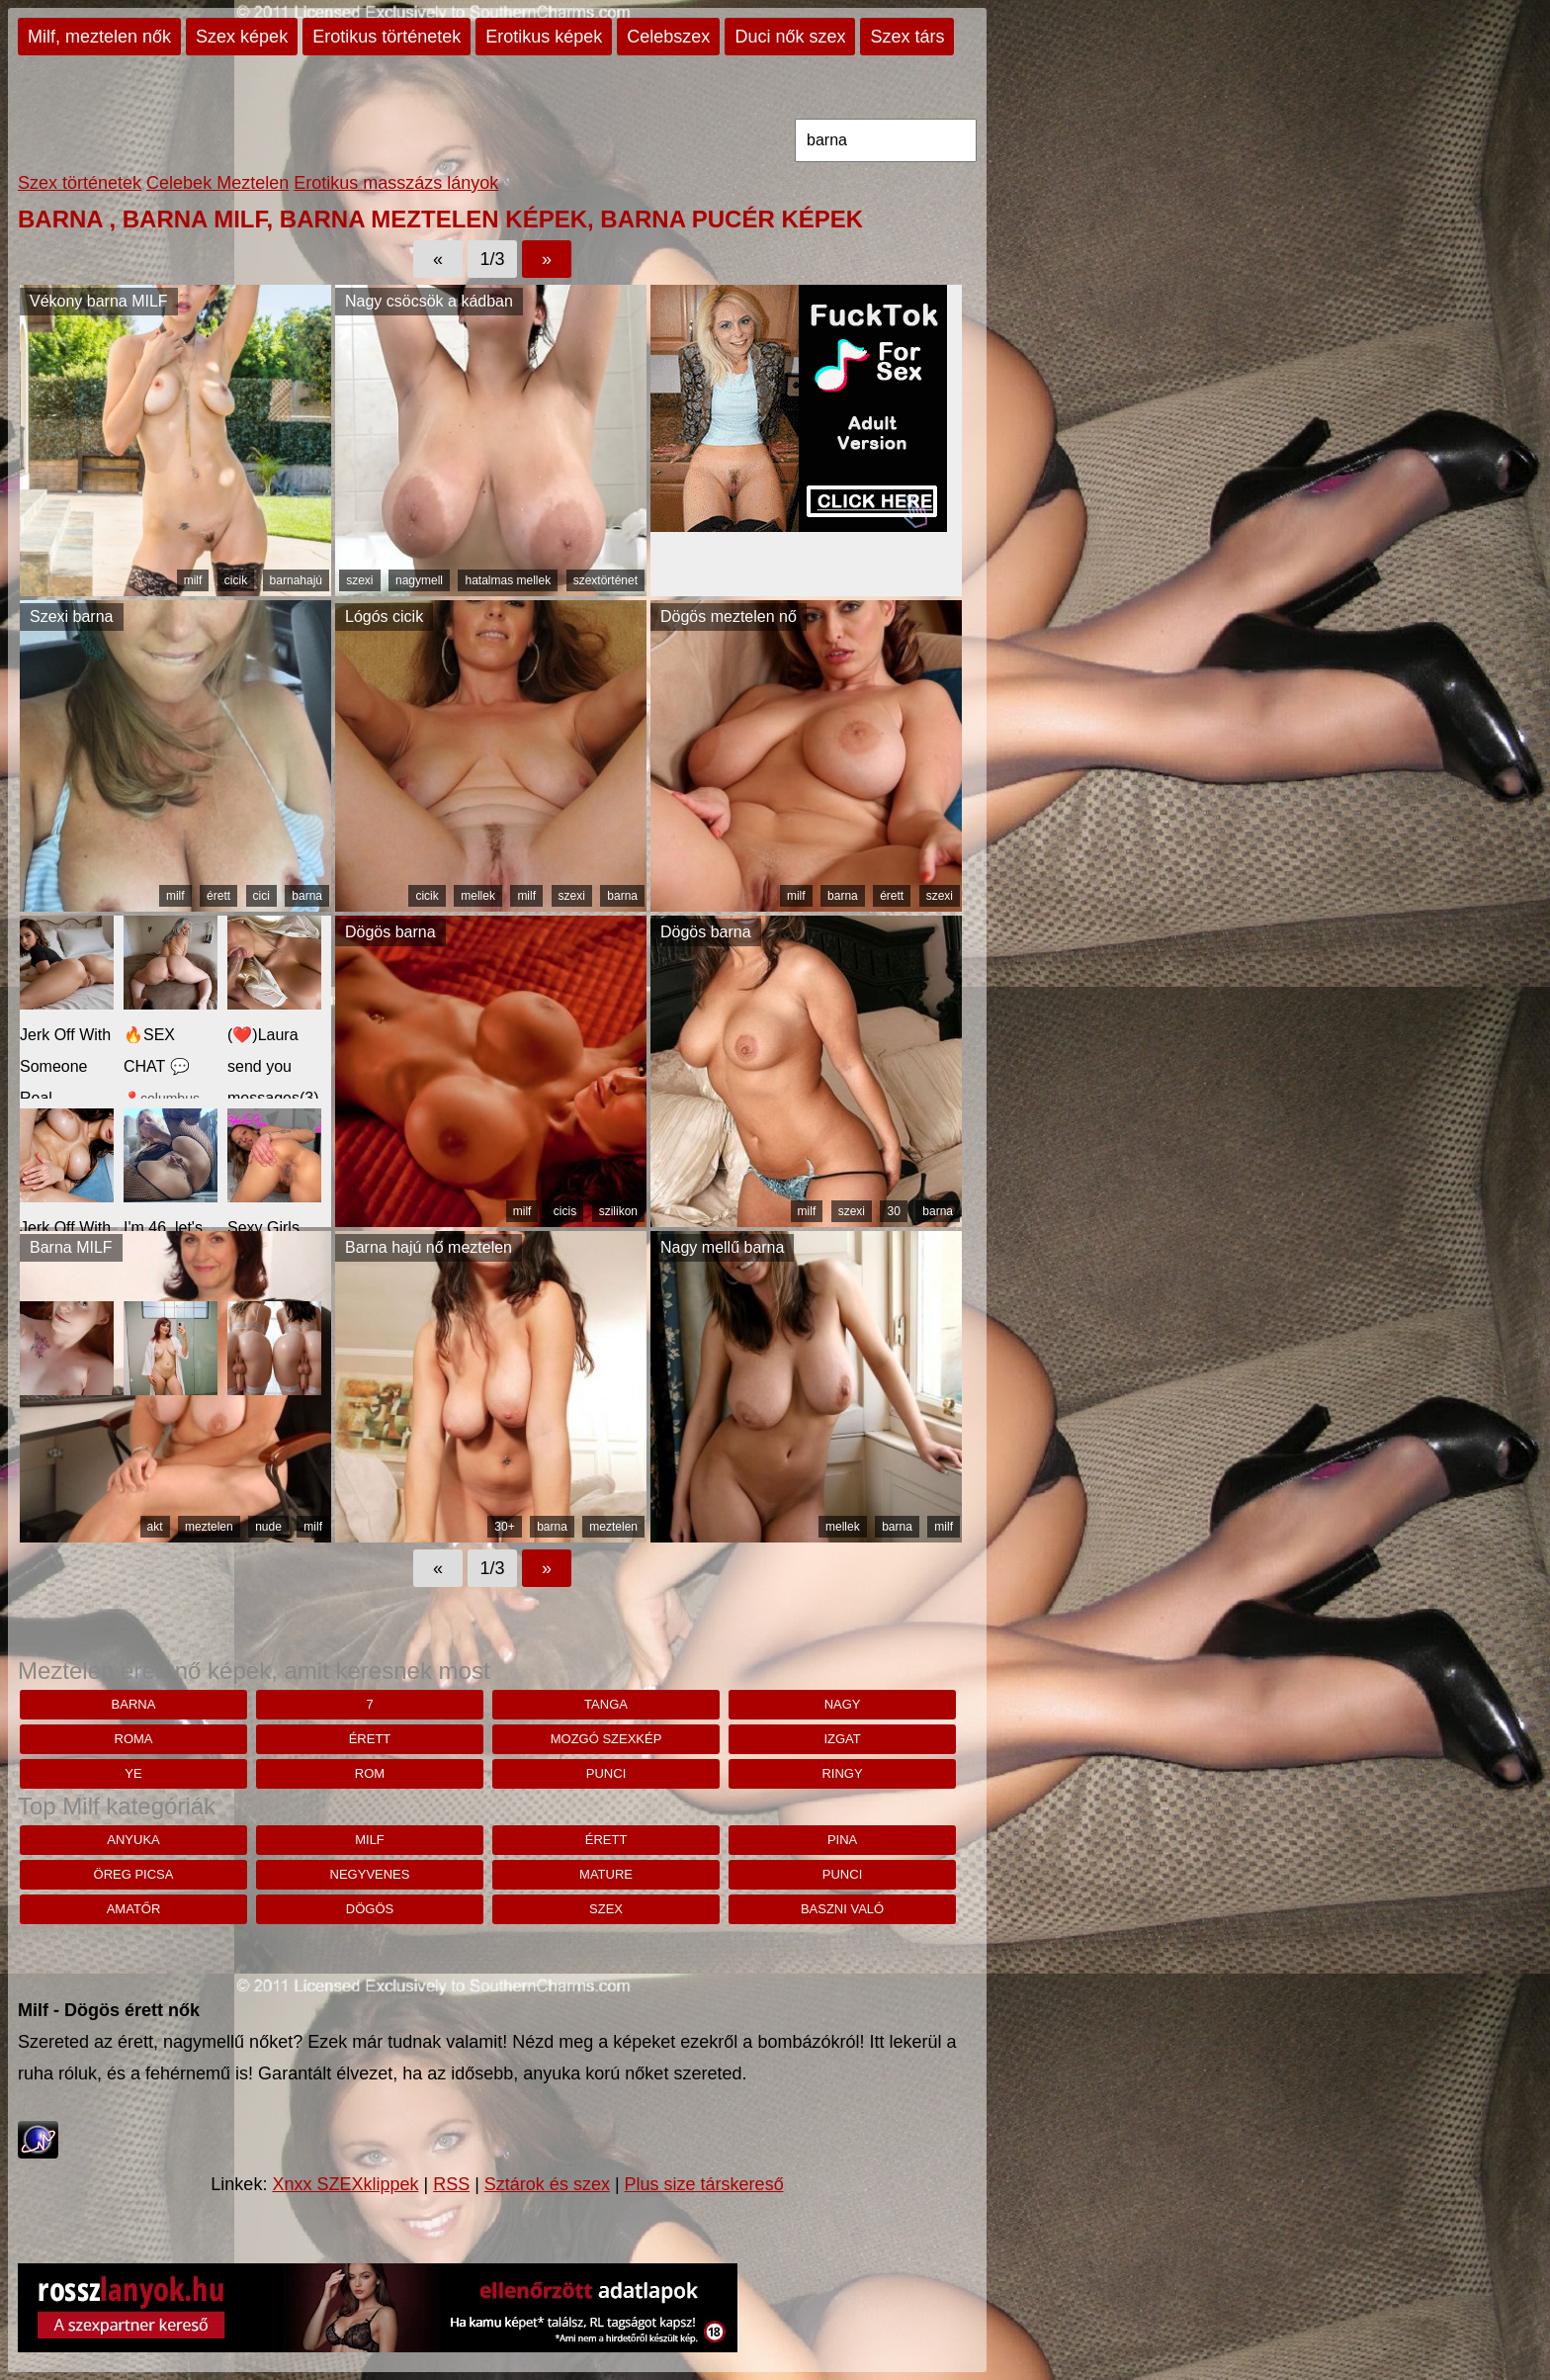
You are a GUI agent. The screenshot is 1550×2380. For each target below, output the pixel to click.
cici (261, 896)
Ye (133, 1773)
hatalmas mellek (508, 580)
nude (268, 1527)
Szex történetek (79, 183)
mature (606, 1874)
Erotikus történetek (386, 36)
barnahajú (296, 580)
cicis (565, 1211)
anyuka (133, 1839)
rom (370, 1773)
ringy (841, 1773)
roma (134, 1738)
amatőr (134, 1908)
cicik (235, 580)
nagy (842, 1704)
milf (193, 580)
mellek (478, 896)
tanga (606, 1704)
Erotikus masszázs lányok (396, 183)
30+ (504, 1527)
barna (307, 896)
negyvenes (370, 1874)
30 (893, 1211)
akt (155, 1527)
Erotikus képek (543, 36)
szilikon (618, 1211)
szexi (359, 580)
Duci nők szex (789, 36)
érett (218, 896)
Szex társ (907, 36)
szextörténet (605, 580)
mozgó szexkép (606, 1738)
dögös (369, 1908)
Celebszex (668, 36)
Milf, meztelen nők (99, 36)
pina (842, 1839)
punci (606, 1773)
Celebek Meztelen (217, 183)
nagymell (419, 580)
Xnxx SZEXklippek (345, 2184)
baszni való (842, 1908)
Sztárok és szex (547, 2184)
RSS (451, 2184)
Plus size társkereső (704, 2184)
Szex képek (242, 36)
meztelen (209, 1527)
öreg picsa (134, 1874)
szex (606, 1908)
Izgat (841, 1738)
